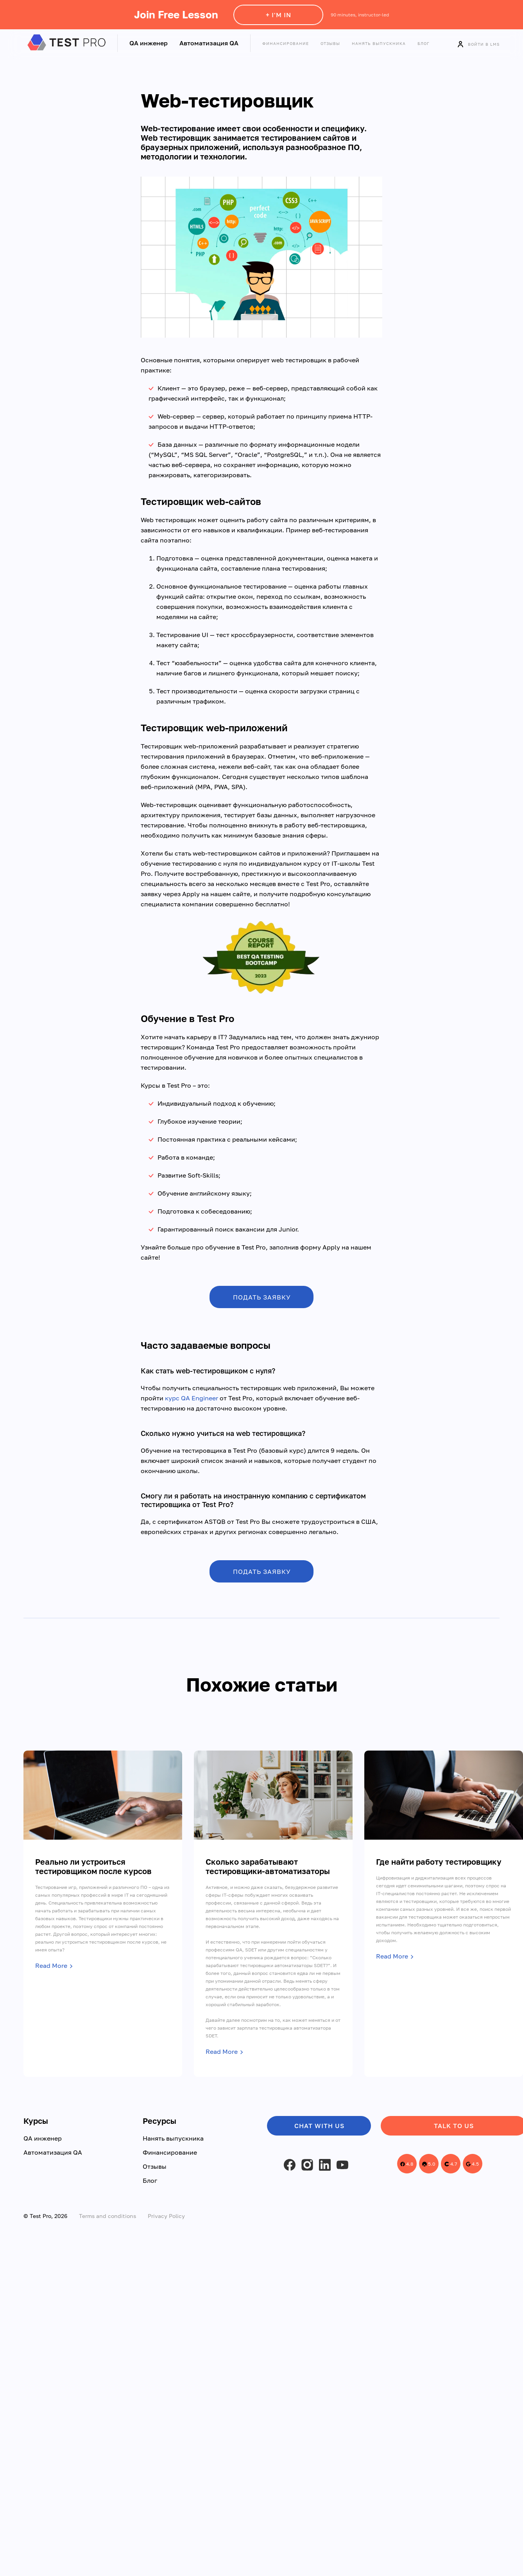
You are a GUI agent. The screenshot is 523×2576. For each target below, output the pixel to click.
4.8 (406, 2164)
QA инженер (148, 43)
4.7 (450, 2164)
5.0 (428, 2164)
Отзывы (330, 43)
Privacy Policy (166, 2216)
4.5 (472, 2164)
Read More (51, 1965)
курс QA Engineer (191, 1398)
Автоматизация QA (208, 43)
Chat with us (319, 2126)
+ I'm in (278, 15)
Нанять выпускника (379, 43)
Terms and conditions (107, 2216)
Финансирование (285, 43)
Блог (423, 43)
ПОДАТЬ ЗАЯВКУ (262, 1297)
